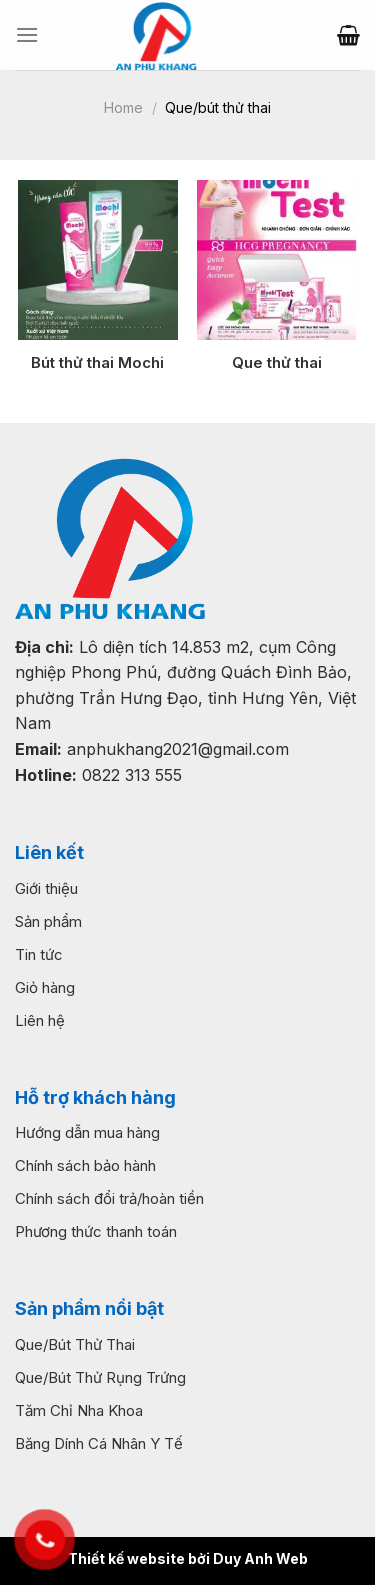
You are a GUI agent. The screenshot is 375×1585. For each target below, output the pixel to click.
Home (123, 107)
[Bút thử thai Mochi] (98, 260)
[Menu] (27, 34)
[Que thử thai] (277, 260)
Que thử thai (277, 362)
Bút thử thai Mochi (97, 362)
